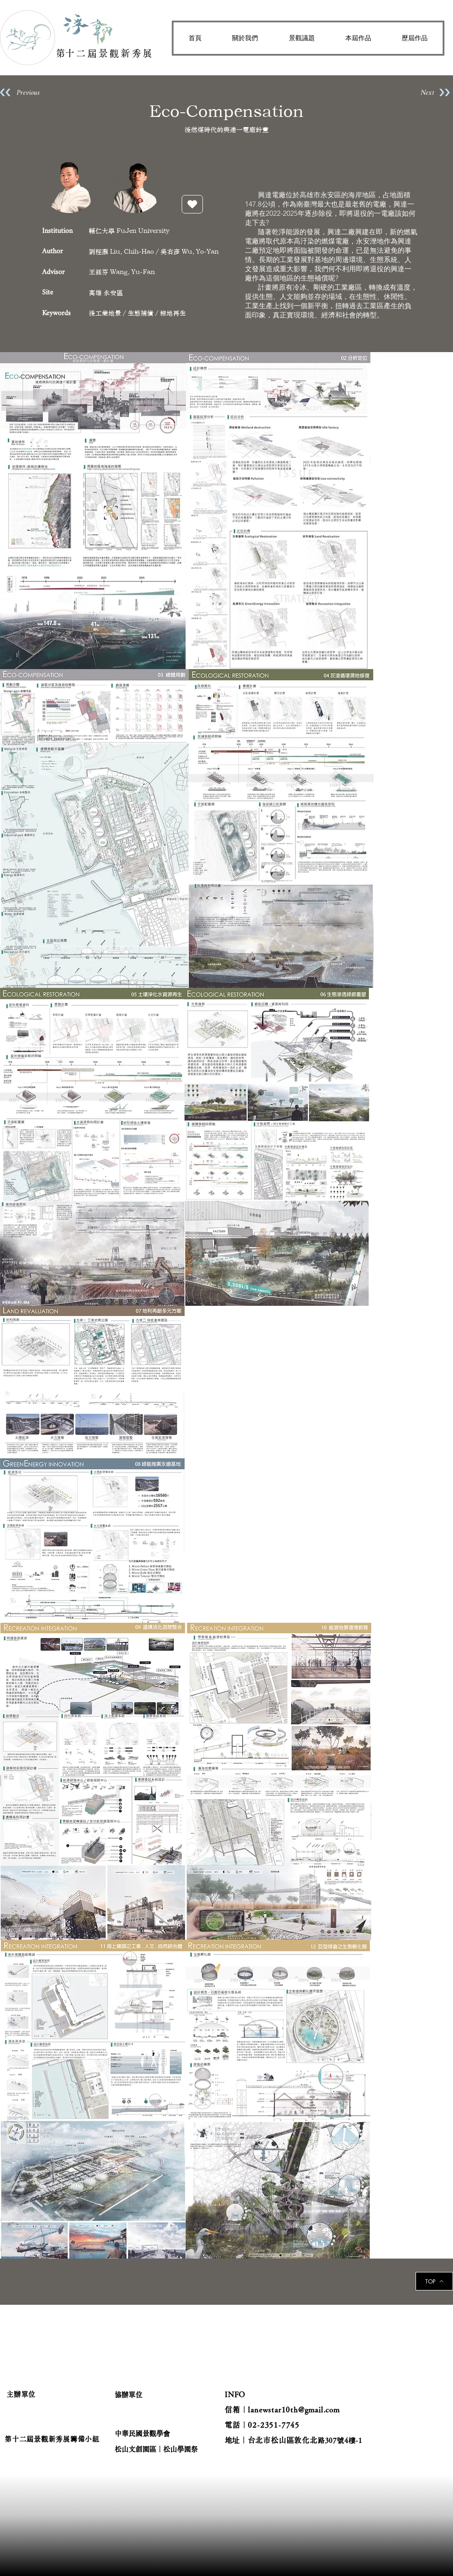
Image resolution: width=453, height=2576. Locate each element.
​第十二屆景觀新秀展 (105, 53)
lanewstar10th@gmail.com (293, 2409)
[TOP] (434, 2281)
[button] (245, 38)
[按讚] (192, 204)
